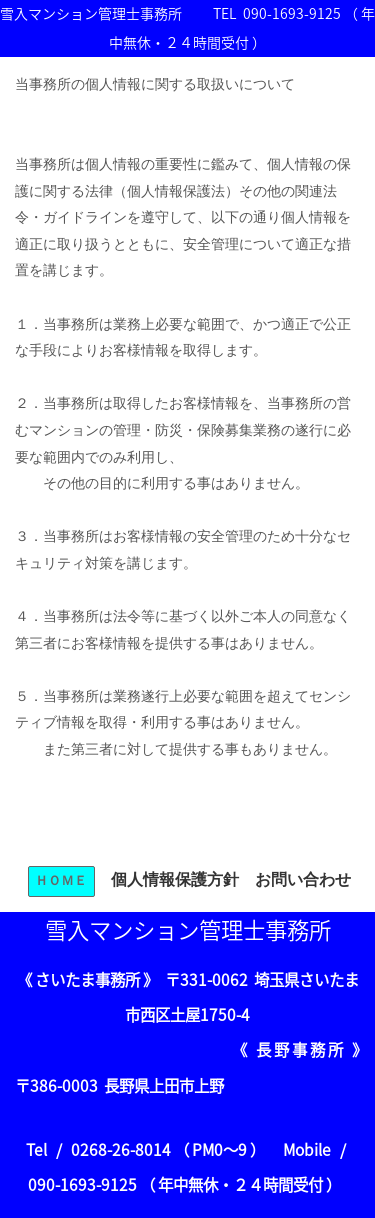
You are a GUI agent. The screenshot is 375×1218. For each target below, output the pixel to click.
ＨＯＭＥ (61, 881)
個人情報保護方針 (175, 879)
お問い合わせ (303, 879)
